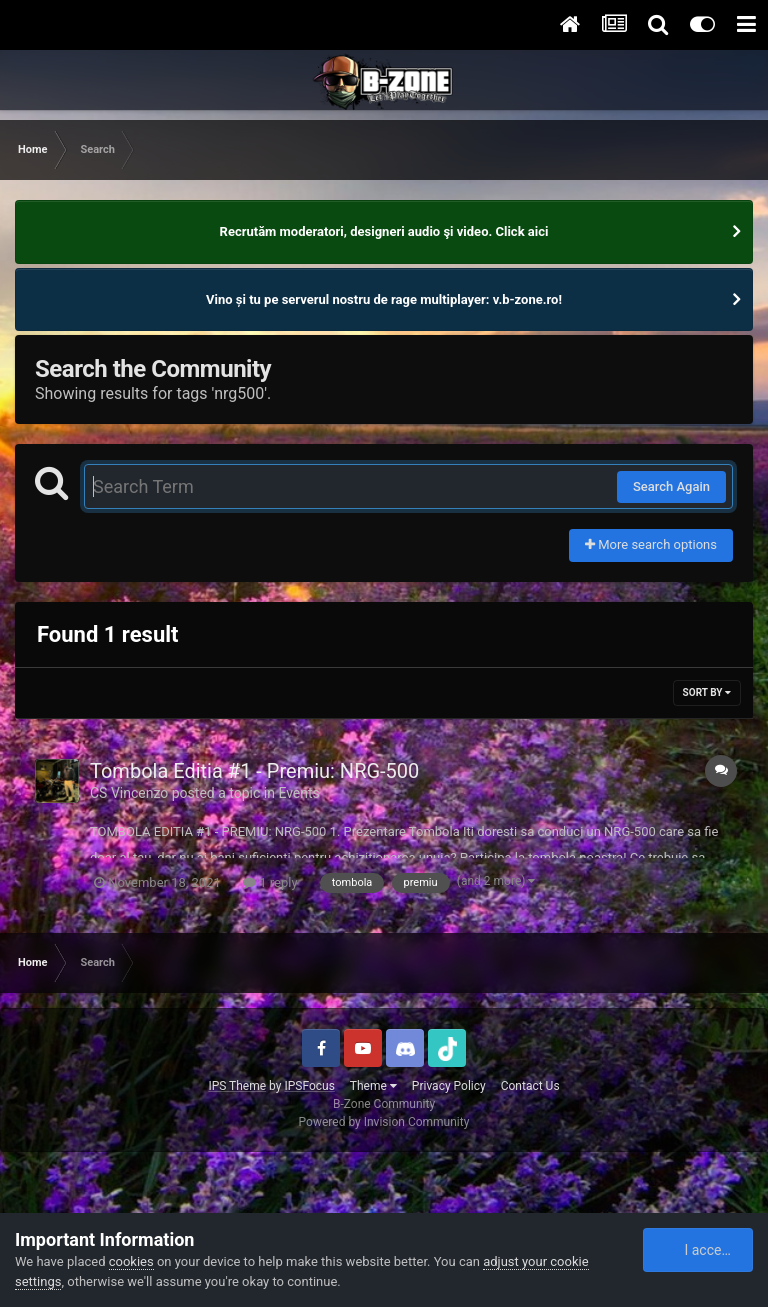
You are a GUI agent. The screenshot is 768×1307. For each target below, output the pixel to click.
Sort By (707, 692)
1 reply (270, 882)
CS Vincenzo (129, 793)
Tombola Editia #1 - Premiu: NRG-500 (254, 771)
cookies (131, 1261)
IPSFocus (309, 1086)
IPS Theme (237, 1086)
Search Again (671, 486)
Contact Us (530, 1086)
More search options (651, 544)
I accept (699, 1250)
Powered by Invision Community (384, 1122)
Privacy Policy (449, 1086)
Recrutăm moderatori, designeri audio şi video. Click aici (384, 231)
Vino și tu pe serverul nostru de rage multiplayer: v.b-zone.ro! (384, 299)
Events (298, 793)
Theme (373, 1086)
